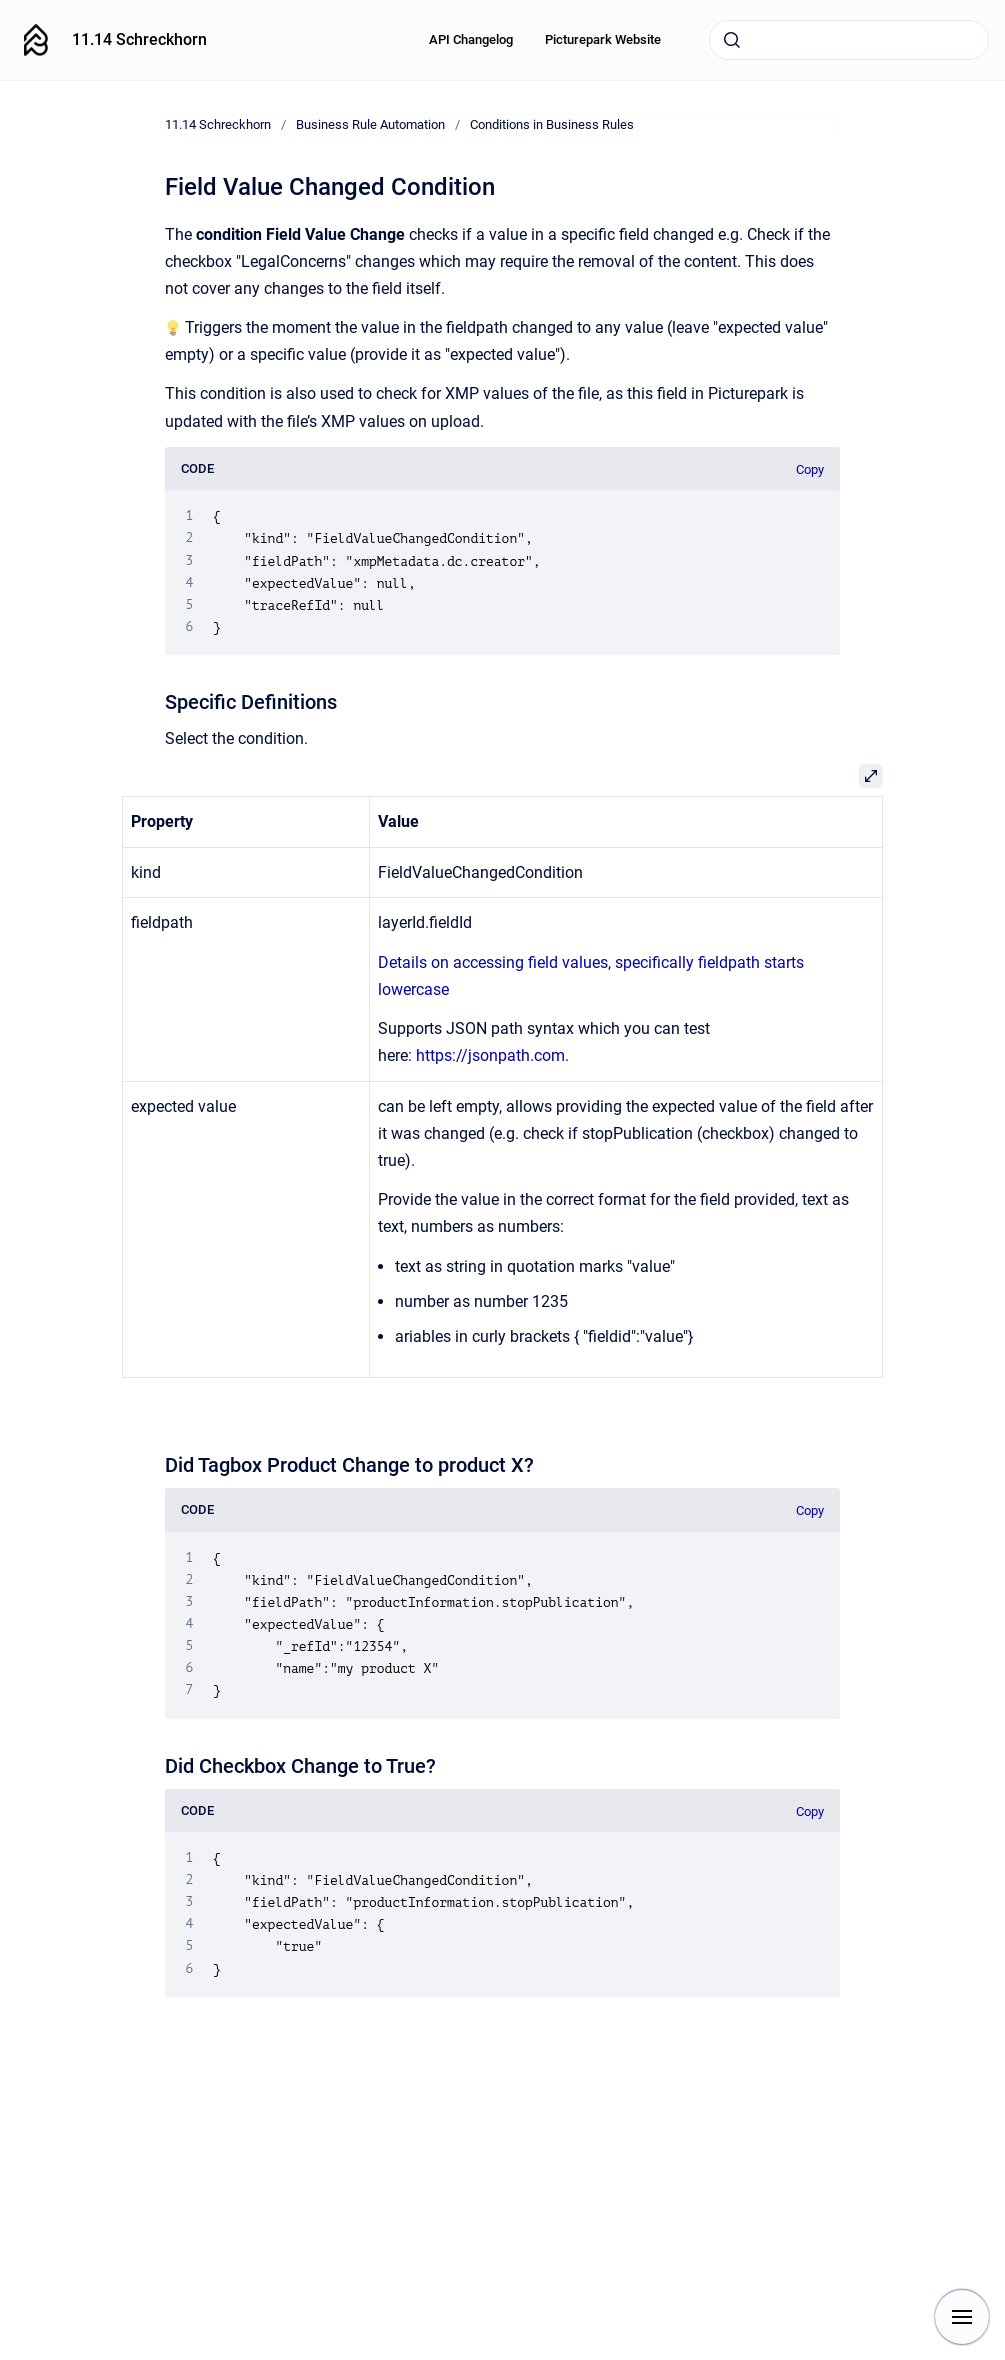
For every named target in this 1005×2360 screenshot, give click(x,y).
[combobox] (849, 40)
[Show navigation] (962, 2317)
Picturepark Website (603, 39)
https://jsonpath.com (490, 1055)
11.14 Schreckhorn (139, 39)
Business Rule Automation (370, 124)
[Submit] (732, 40)
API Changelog (471, 39)
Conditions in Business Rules (552, 124)
